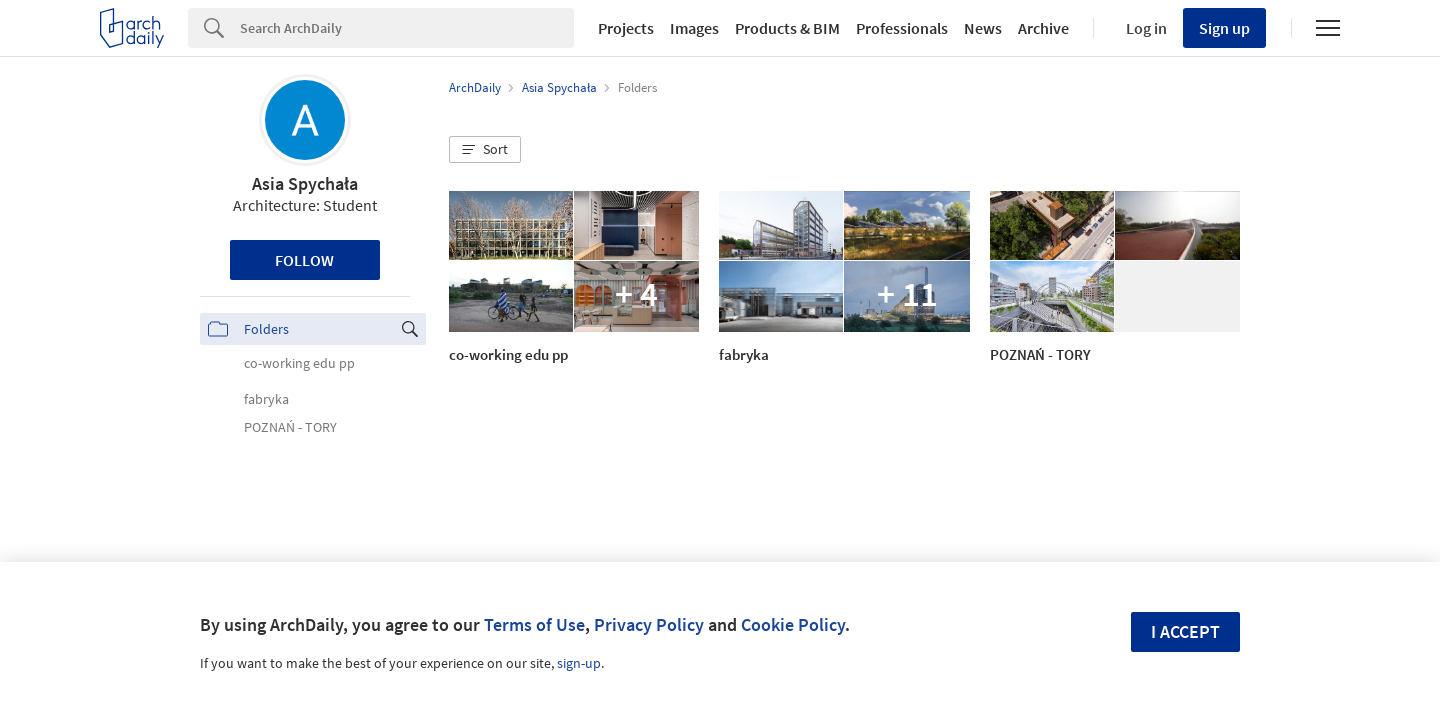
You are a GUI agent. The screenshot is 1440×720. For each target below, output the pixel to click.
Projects (626, 28)
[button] (485, 150)
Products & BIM (787, 28)
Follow (304, 260)
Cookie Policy (793, 624)
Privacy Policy (649, 624)
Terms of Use (534, 624)
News (983, 28)
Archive (1043, 28)
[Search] (407, 28)
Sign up (1224, 28)
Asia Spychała (305, 183)
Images (694, 28)
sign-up (579, 663)
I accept (1185, 631)
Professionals (902, 28)
